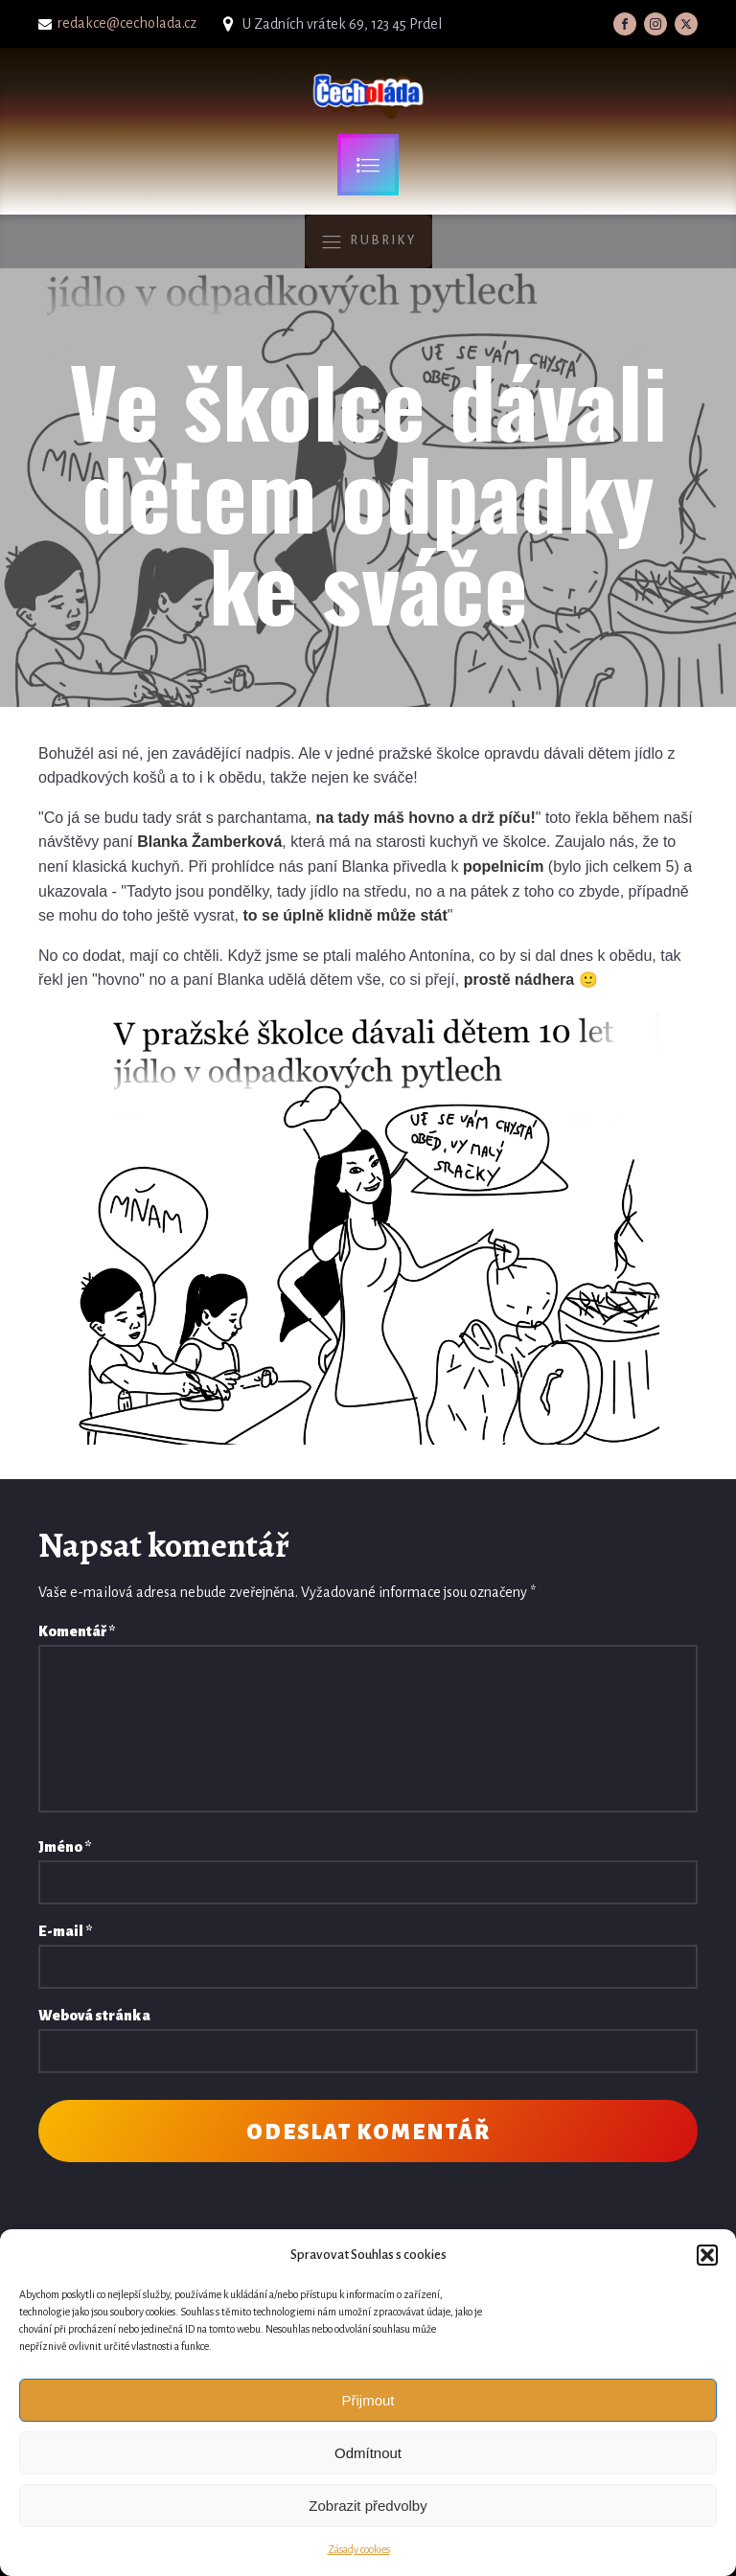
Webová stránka (94, 2015)
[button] (707, 2255)
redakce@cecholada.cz (127, 23)
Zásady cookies (359, 2549)
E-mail (65, 1931)
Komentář (76, 1631)
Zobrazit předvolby (367, 2505)
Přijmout (367, 2400)
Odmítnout (368, 2453)
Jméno (64, 1847)
